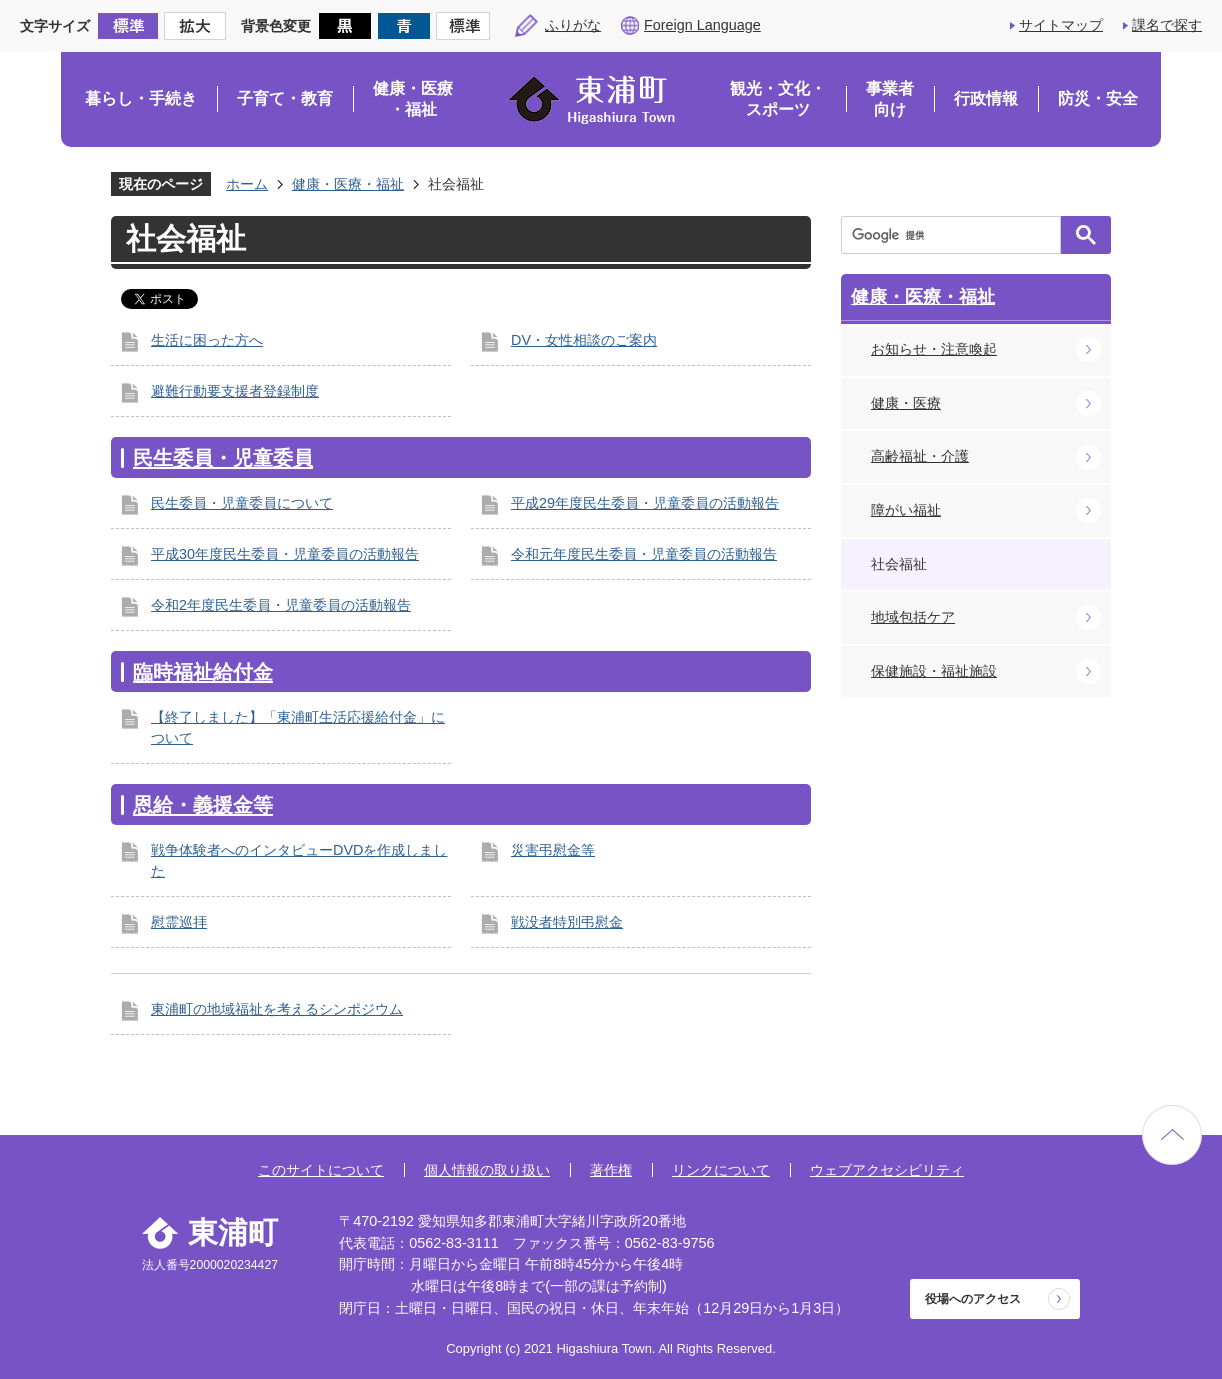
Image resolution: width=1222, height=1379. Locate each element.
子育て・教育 (285, 98)
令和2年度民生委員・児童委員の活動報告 (281, 605)
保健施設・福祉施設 (934, 671)
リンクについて (721, 1170)
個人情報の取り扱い (487, 1170)
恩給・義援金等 (203, 805)
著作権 (611, 1170)
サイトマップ (1061, 25)
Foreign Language (702, 25)
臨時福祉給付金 (203, 672)
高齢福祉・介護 (920, 456)
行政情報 (986, 98)
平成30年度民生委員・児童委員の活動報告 (285, 554)
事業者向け (890, 99)
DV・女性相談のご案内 (584, 340)
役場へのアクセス (973, 1299)
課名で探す (1167, 25)
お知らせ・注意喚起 (934, 349)
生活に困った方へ (207, 340)
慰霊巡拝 (179, 922)
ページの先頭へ (1172, 1135)
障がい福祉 (906, 510)
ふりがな (573, 25)
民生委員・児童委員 (223, 458)
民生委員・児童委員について (242, 503)
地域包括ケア (913, 617)
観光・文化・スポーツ (778, 99)
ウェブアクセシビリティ (887, 1170)
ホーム (247, 184)
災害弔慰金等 (553, 850)
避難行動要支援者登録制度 (235, 391)
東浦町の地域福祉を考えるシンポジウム (277, 1009)
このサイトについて (321, 1170)
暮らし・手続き (141, 98)
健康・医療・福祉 (413, 99)
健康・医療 (906, 403)
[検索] (956, 235)
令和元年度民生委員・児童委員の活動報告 (644, 554)
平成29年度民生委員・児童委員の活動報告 (645, 503)
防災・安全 (1098, 98)
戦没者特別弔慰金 (567, 922)
